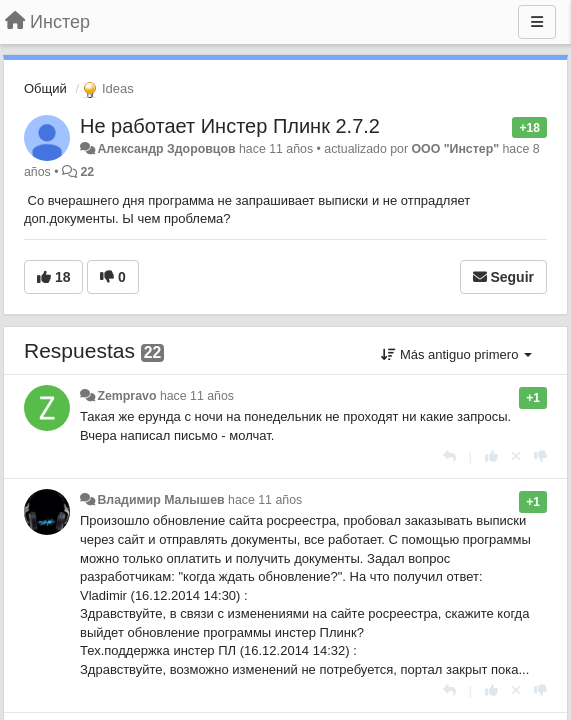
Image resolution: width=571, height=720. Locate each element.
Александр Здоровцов (166, 149)
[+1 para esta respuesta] (491, 456)
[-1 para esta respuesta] (540, 456)
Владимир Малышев (160, 500)
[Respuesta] (449, 456)
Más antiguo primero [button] (456, 354)
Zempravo (126, 396)
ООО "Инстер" (455, 149)
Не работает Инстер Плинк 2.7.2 (230, 126)
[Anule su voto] (516, 456)
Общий (45, 88)
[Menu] (537, 22)
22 (87, 172)
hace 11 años (197, 396)
